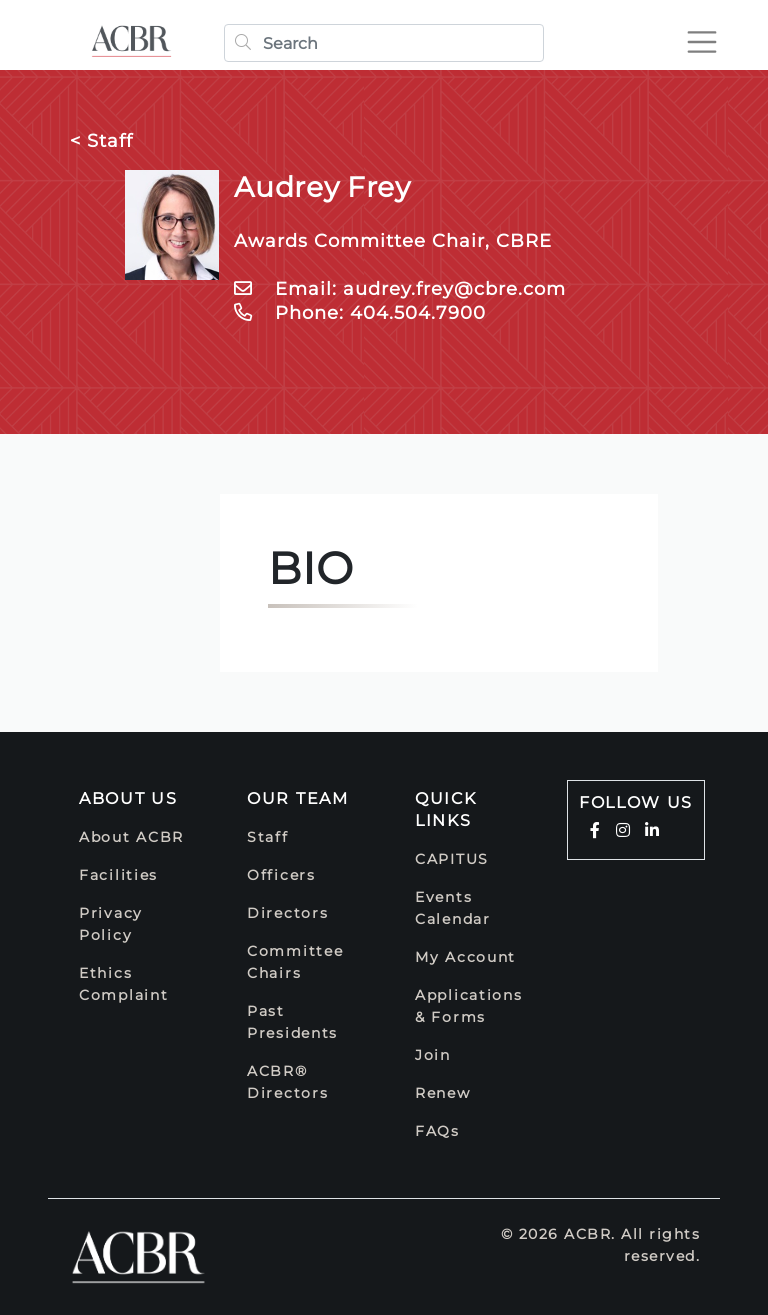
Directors (287, 913)
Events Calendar (453, 908)
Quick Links (446, 809)
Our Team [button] (298, 798)
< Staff (101, 141)
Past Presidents (292, 1022)
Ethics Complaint (123, 984)
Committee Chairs (295, 962)
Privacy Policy (111, 924)
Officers (281, 875)
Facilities (118, 875)
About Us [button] (128, 798)
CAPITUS (452, 859)
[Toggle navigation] (702, 42)
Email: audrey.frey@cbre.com (400, 289)
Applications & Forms (468, 1006)
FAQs (437, 1131)
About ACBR (131, 837)
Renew (443, 1093)
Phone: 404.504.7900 (360, 313)
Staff (268, 837)
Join (433, 1055)
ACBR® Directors (287, 1082)
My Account (465, 957)
